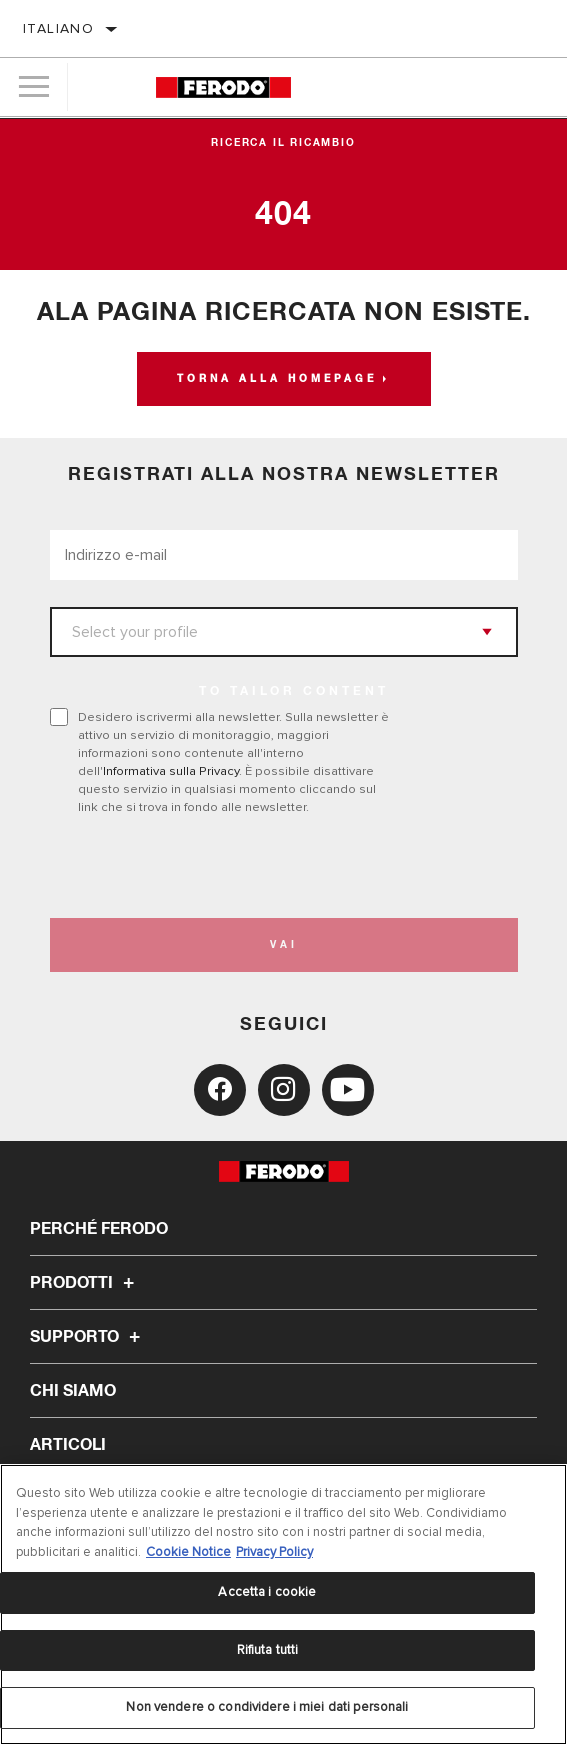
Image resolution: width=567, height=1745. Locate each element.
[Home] (223, 87)
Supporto (88, 1337)
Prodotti (85, 1283)
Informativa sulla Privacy (171, 771)
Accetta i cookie (267, 1592)
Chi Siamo (73, 1391)
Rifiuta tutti (268, 1650)
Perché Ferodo (99, 1229)
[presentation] (217, 867)
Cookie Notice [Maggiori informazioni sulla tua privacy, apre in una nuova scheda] (188, 1552)
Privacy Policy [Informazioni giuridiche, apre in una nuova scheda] (274, 1552)
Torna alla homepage (277, 379)
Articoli (68, 1445)
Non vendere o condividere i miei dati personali (267, 1707)
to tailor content (294, 692)
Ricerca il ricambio (283, 143)
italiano (58, 28)
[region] (283, 1604)
